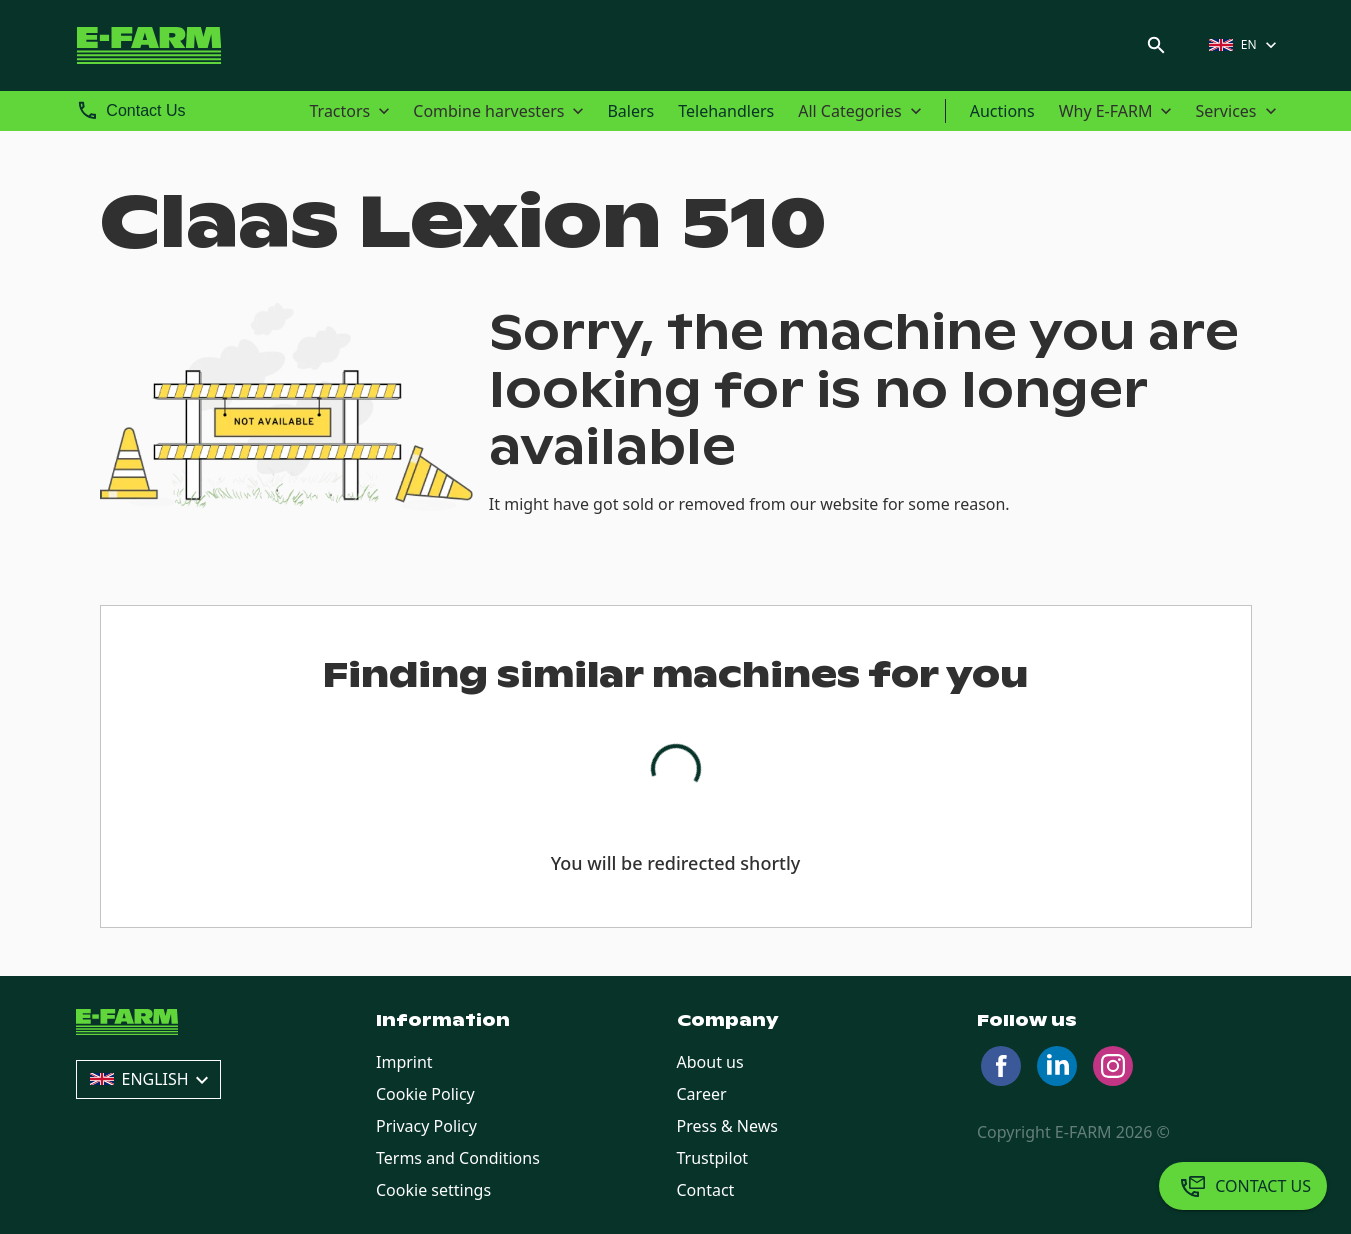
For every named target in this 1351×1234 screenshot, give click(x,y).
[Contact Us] (1243, 1186)
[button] (1245, 45)
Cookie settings (433, 1190)
